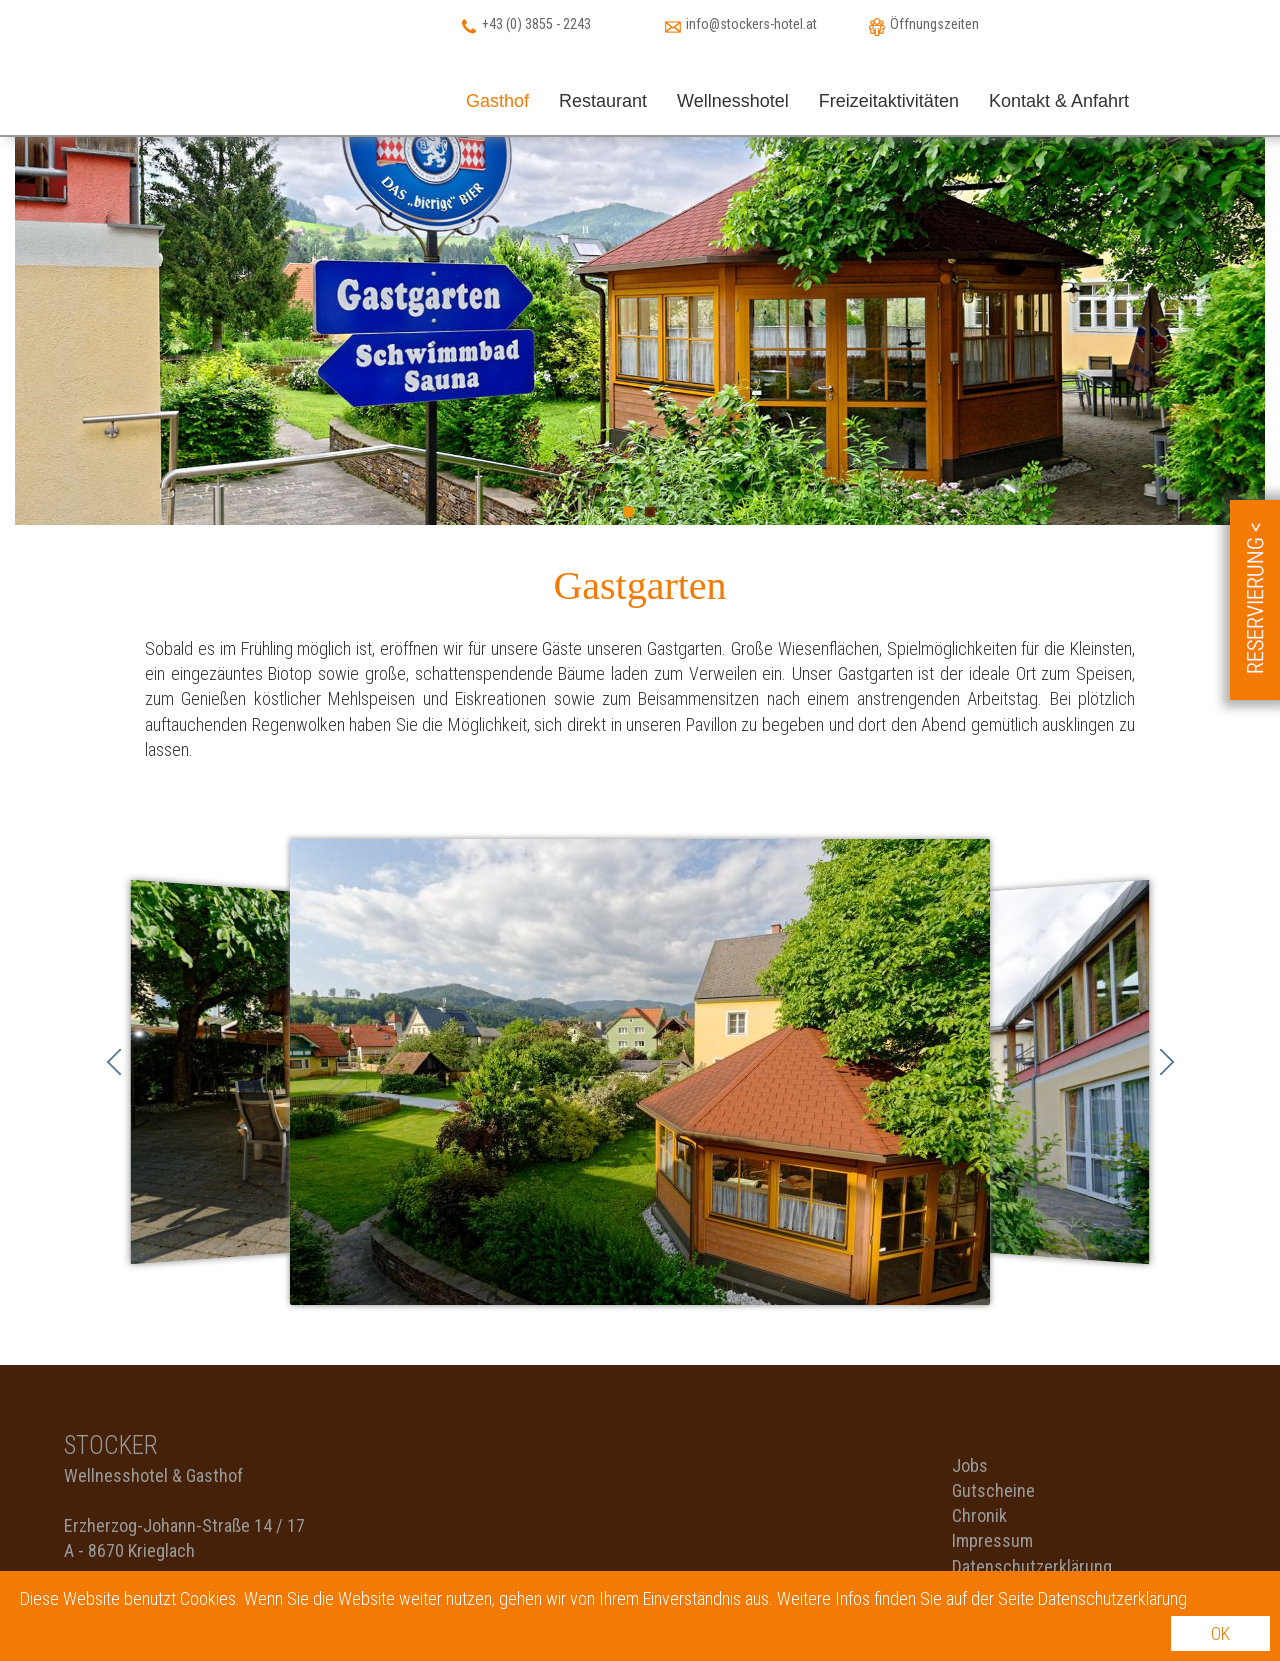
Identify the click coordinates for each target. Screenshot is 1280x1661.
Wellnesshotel (733, 101)
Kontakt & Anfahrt (1059, 101)
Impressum (992, 1540)
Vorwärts (1167, 1062)
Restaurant (603, 101)
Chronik (979, 1515)
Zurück (114, 1062)
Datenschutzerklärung (1032, 1566)
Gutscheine (993, 1490)
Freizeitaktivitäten (889, 101)
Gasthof (497, 101)
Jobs (970, 1465)
